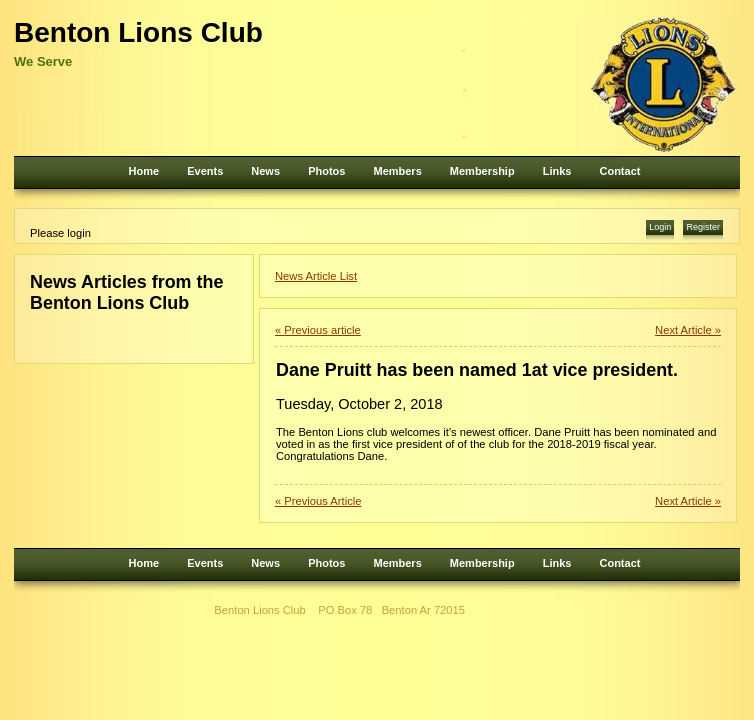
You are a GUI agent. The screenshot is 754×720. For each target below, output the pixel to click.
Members (397, 171)
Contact (619, 171)
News (265, 171)
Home (144, 171)
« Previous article (318, 330)
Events (205, 171)
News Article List (316, 276)
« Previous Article (318, 501)
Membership (482, 171)
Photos (326, 171)
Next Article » (688, 330)
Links (557, 171)
